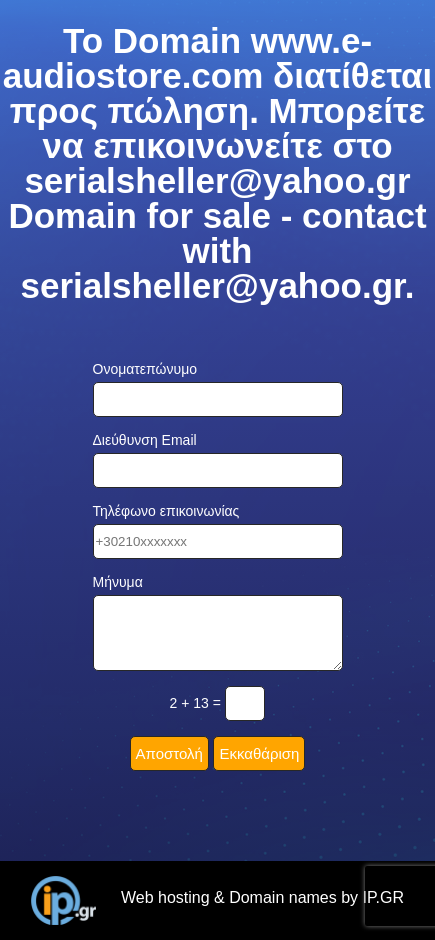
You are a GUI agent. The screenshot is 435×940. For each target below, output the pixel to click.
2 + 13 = (195, 703)
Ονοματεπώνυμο (145, 369)
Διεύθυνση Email (145, 440)
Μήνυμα (118, 582)
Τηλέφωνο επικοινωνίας (166, 511)
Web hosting (165, 897)
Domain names (283, 897)
